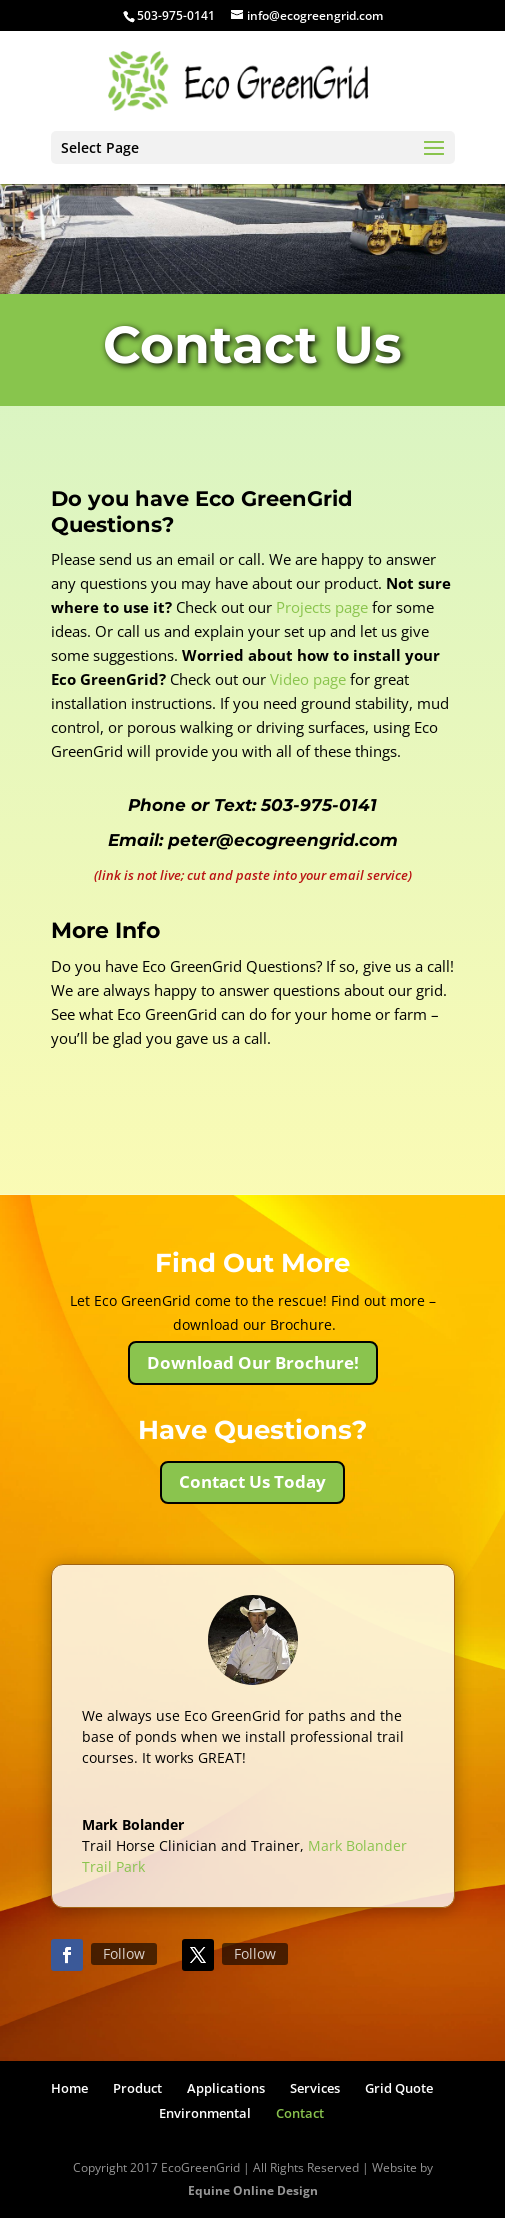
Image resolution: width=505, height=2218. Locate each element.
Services (315, 2088)
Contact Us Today (252, 1481)
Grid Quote (399, 2088)
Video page (308, 679)
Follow (124, 1953)
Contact (300, 2113)
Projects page (322, 607)
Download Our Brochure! (253, 1362)
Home (69, 2088)
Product (137, 2088)
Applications (226, 2088)
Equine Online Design (253, 2190)
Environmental (205, 2113)
